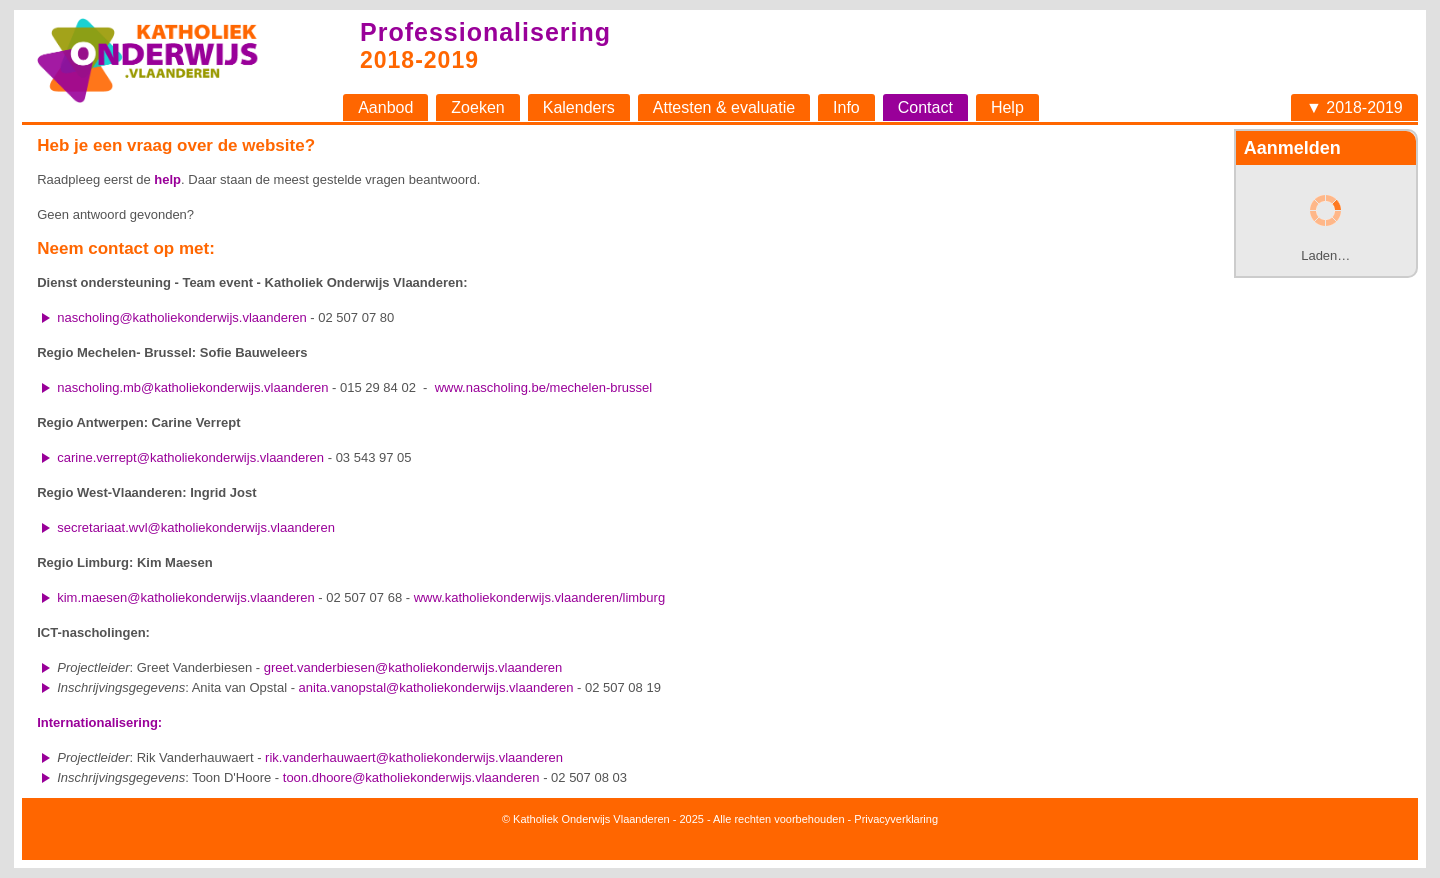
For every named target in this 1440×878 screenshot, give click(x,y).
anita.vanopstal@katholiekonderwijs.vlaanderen (436, 687)
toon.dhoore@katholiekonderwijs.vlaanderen (411, 777)
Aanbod (385, 107)
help (167, 179)
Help (1007, 107)
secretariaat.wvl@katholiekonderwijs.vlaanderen (196, 527)
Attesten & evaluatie (724, 107)
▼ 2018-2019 (1354, 107)
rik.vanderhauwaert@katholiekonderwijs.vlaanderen (414, 757)
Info (846, 107)
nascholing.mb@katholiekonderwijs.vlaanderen (192, 387)
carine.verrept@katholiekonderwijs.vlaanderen (190, 457)
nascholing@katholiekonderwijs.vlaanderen (182, 317)
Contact (925, 107)
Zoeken (477, 107)
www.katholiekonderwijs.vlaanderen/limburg (539, 597)
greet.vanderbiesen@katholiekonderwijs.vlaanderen (413, 667)
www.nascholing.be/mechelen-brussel (544, 387)
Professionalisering (485, 32)
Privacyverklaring (896, 819)
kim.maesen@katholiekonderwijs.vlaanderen (185, 597)
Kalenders (579, 107)
